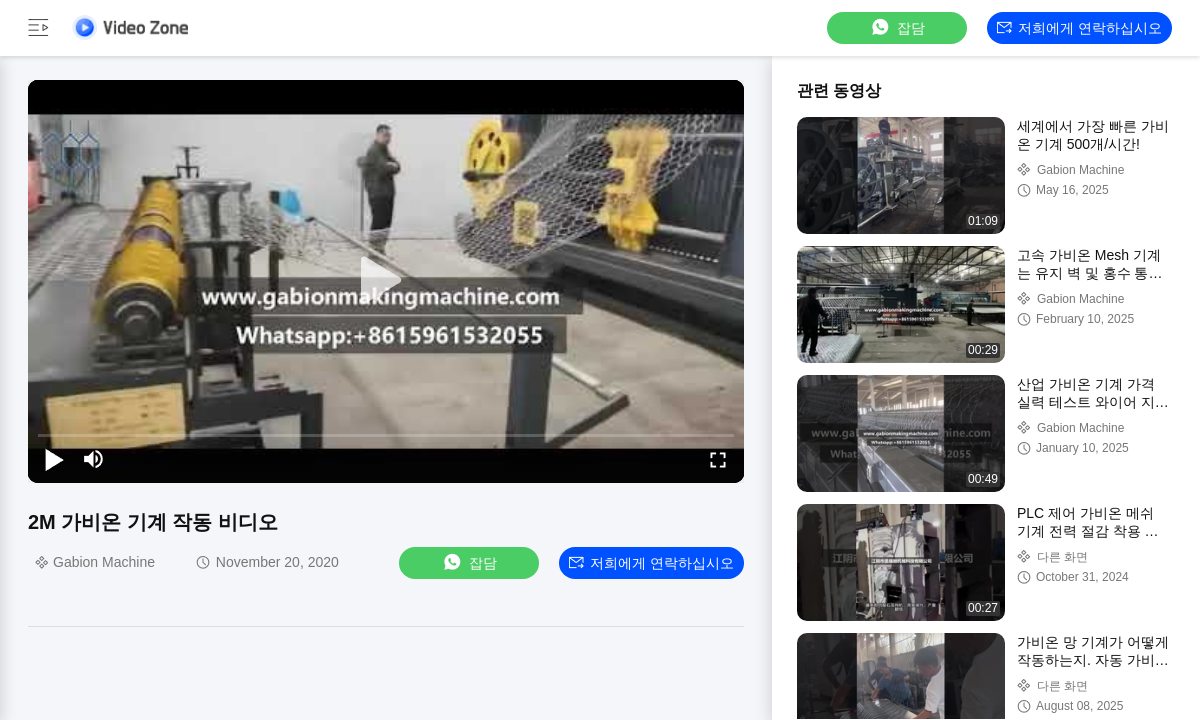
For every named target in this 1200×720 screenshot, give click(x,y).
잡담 (897, 27)
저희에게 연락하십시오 (1079, 28)
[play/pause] (54, 459)
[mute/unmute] (94, 459)
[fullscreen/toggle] (718, 459)
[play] (386, 281)
